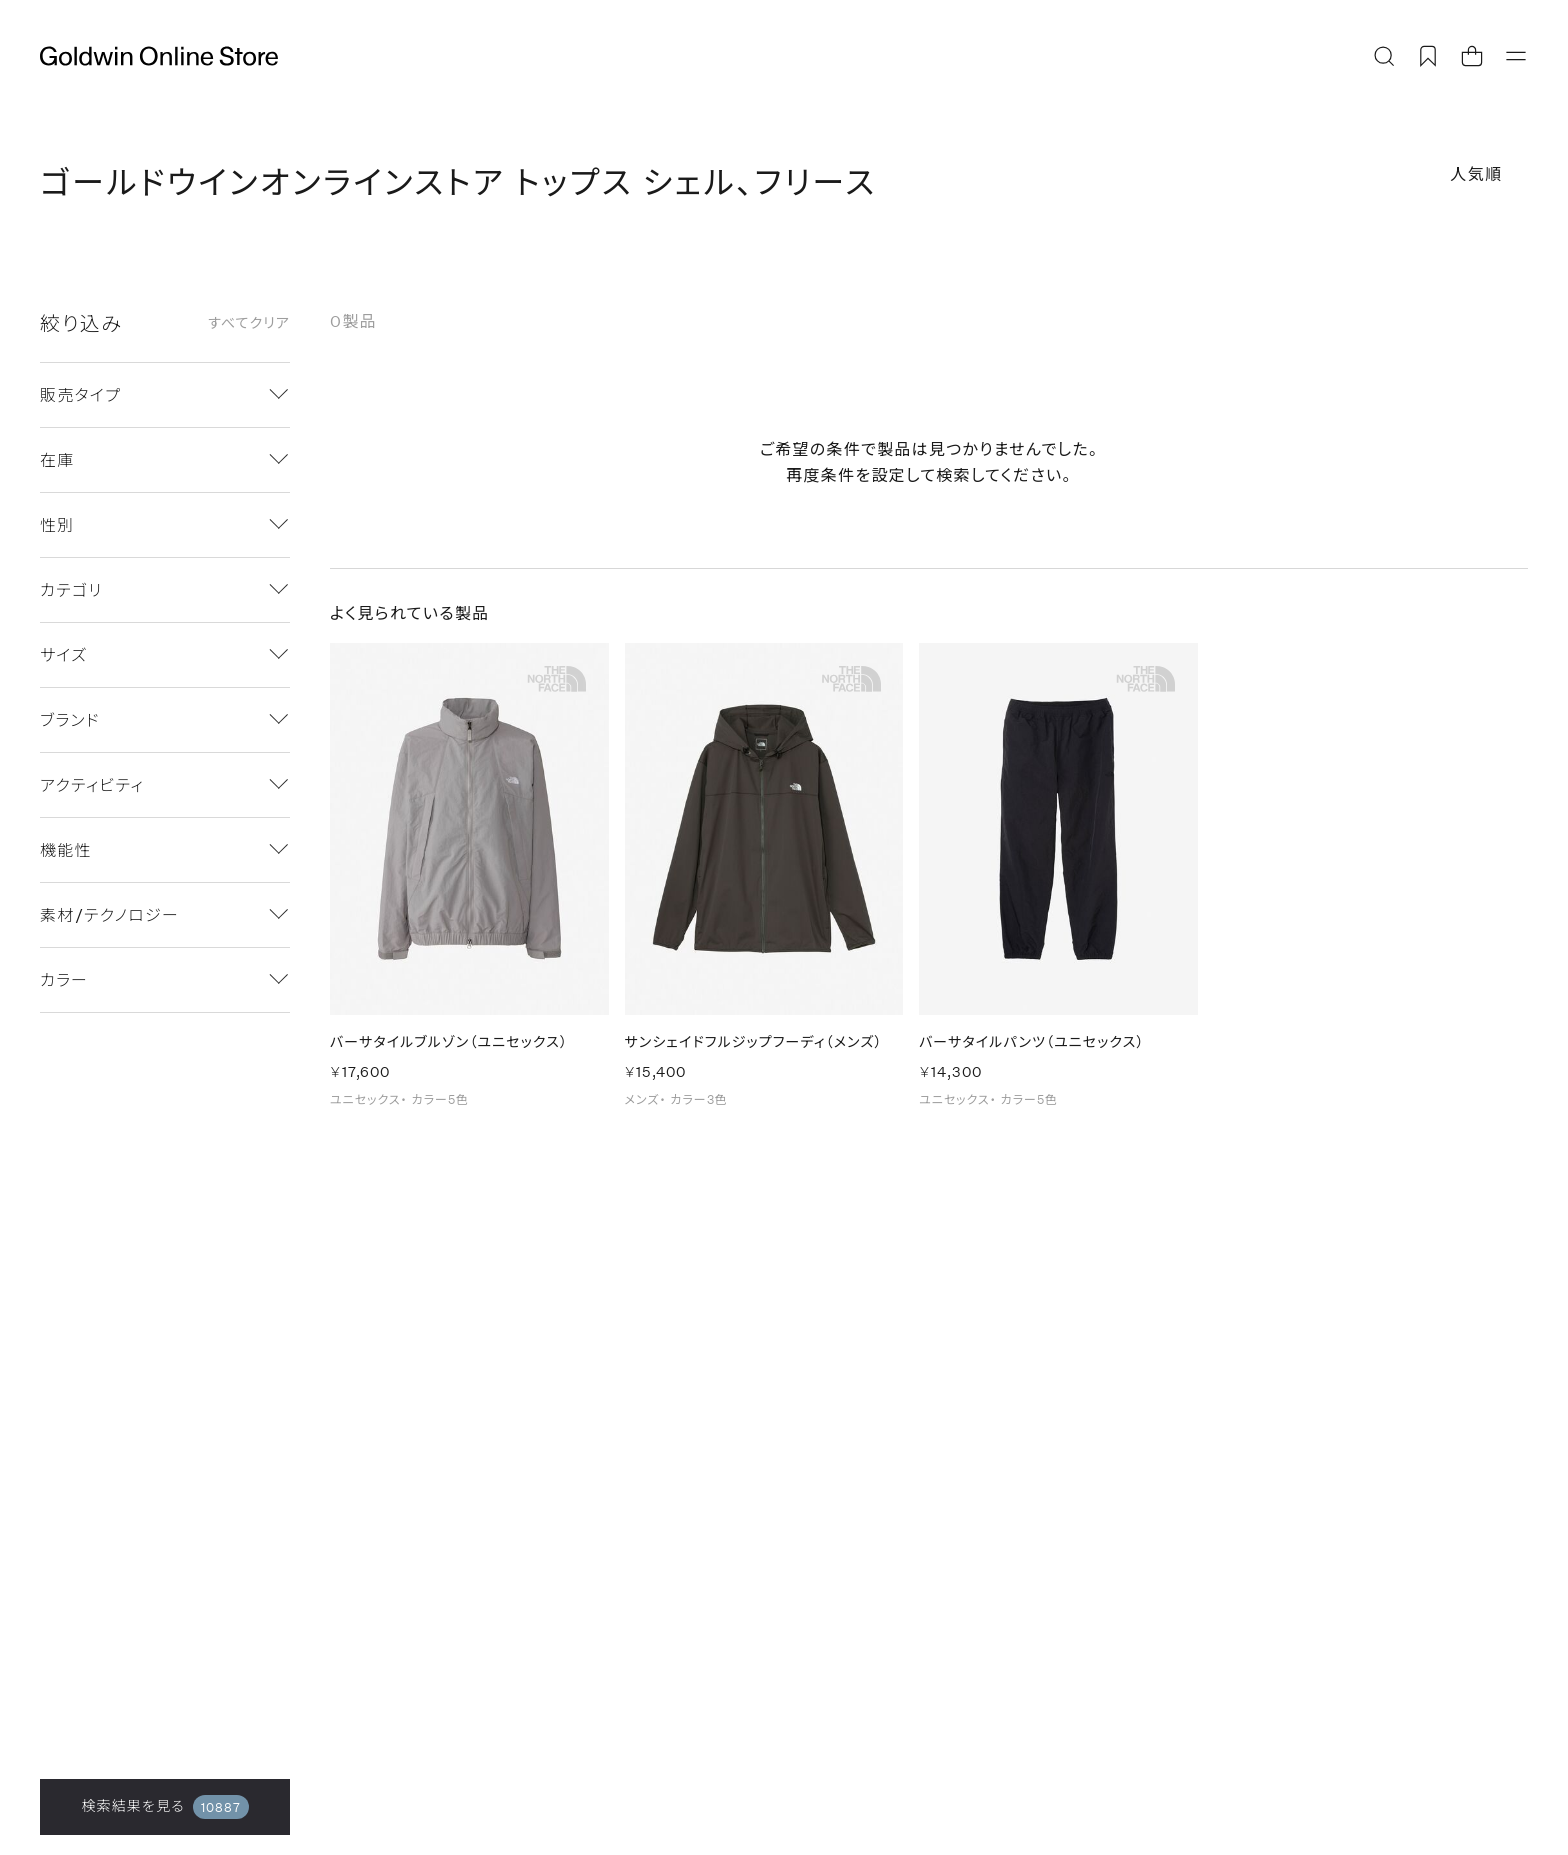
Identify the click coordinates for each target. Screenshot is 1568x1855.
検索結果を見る (164, 1807)
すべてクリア (249, 323)
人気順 (1476, 173)
